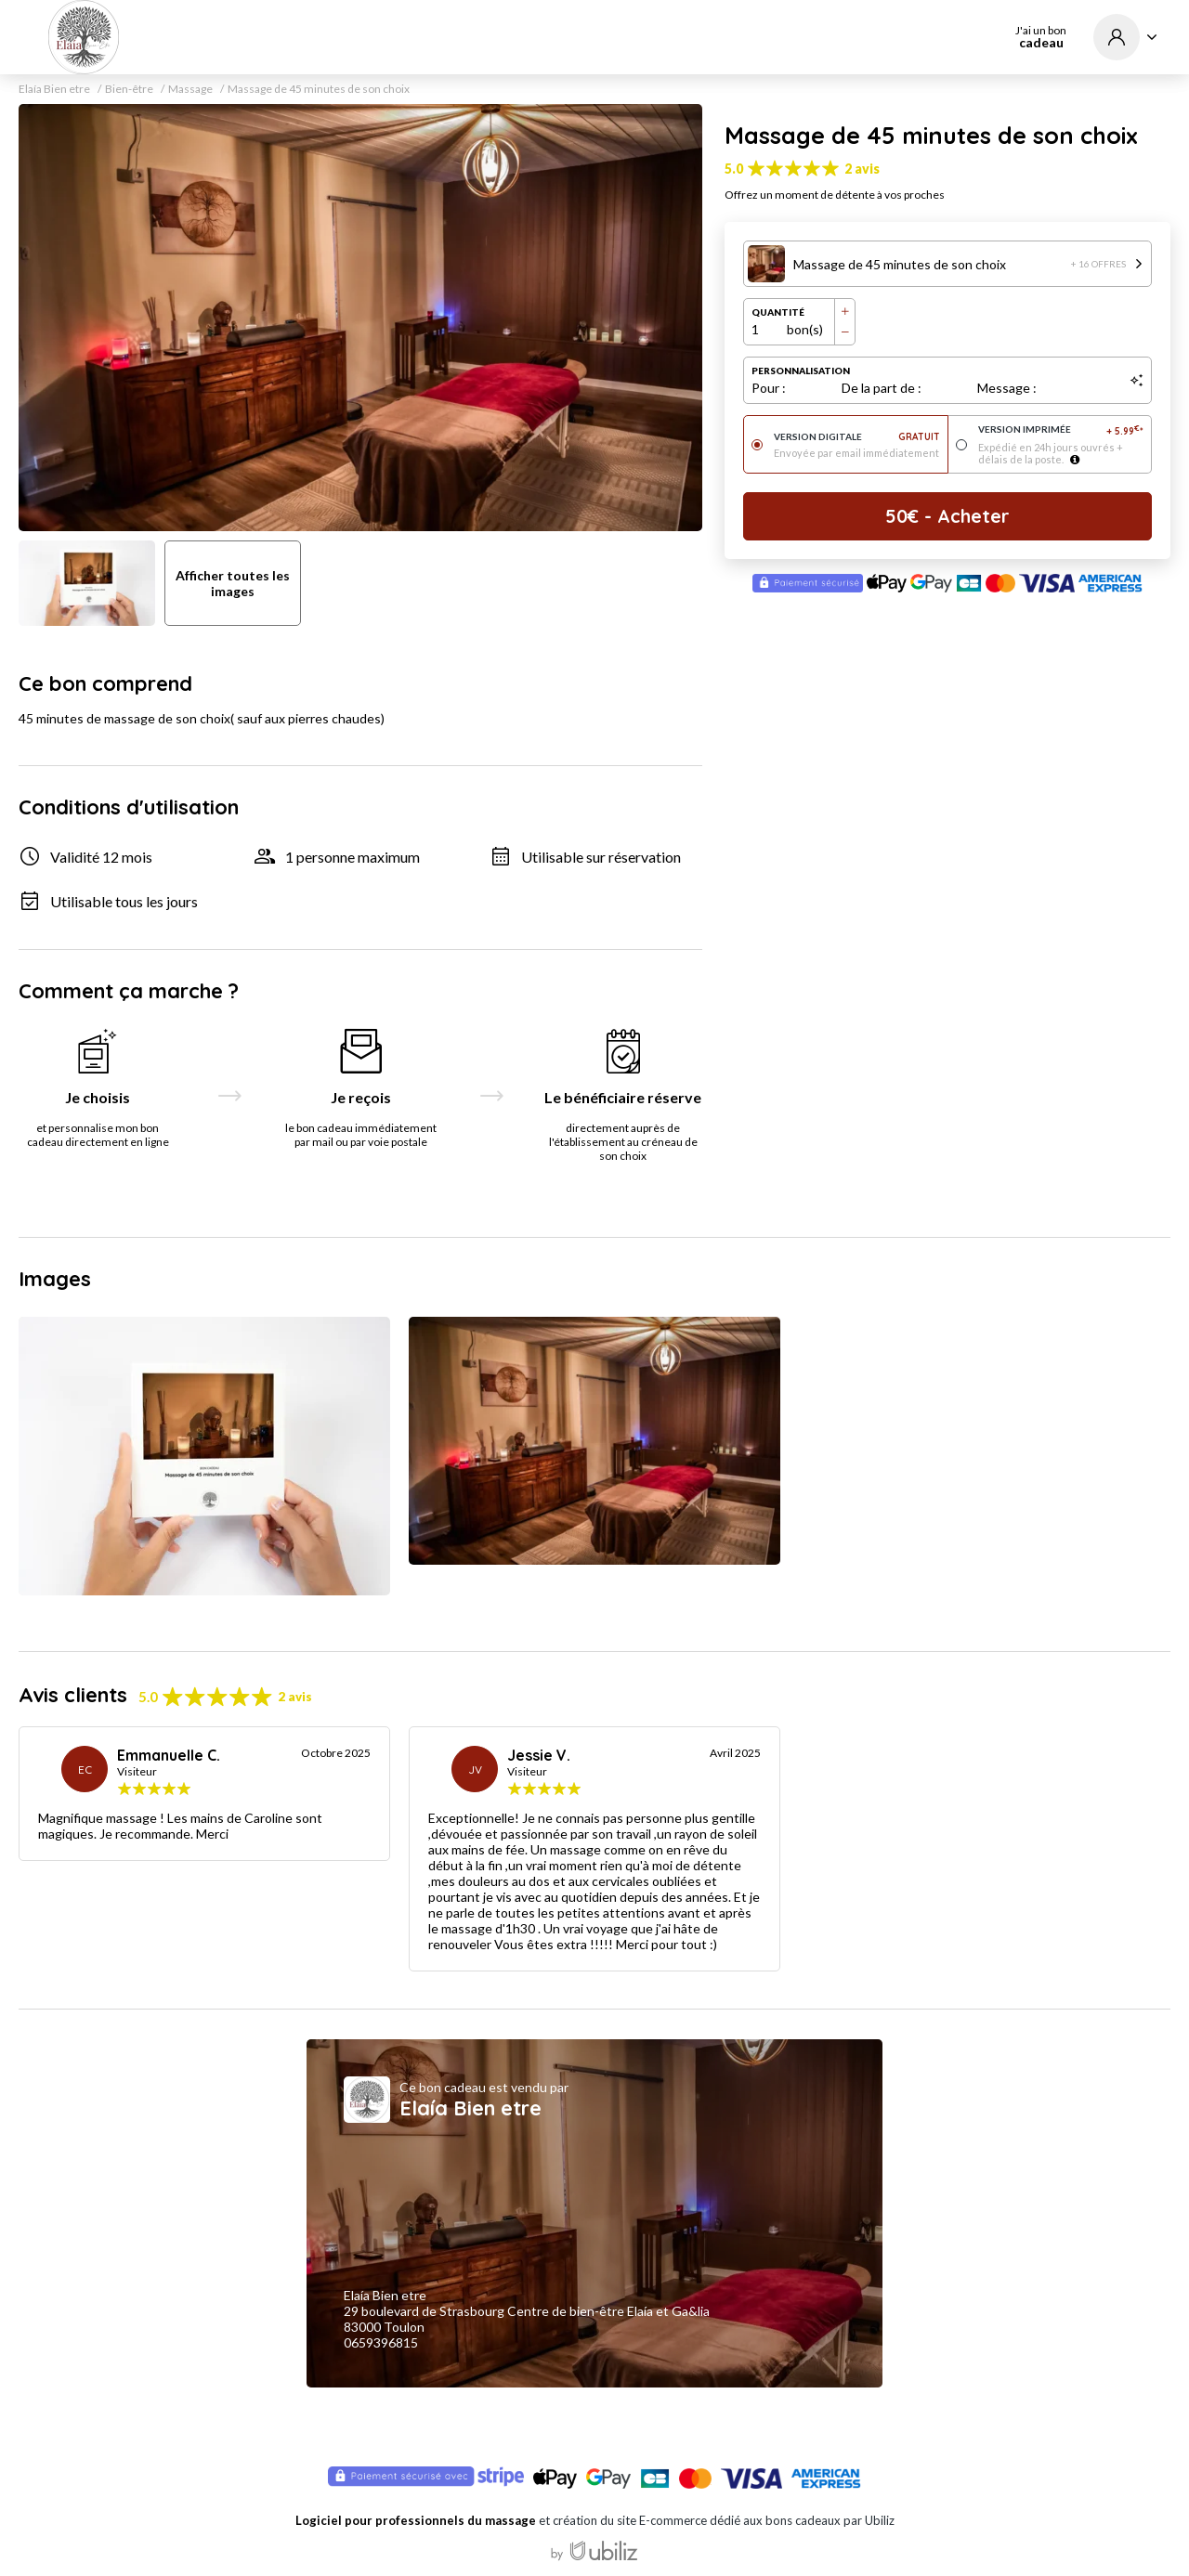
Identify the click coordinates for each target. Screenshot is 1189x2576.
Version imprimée (1061, 430)
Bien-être (129, 89)
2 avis (862, 168)
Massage (190, 89)
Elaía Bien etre (54, 89)
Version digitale (857, 437)
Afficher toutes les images (233, 583)
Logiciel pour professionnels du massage (415, 2520)
